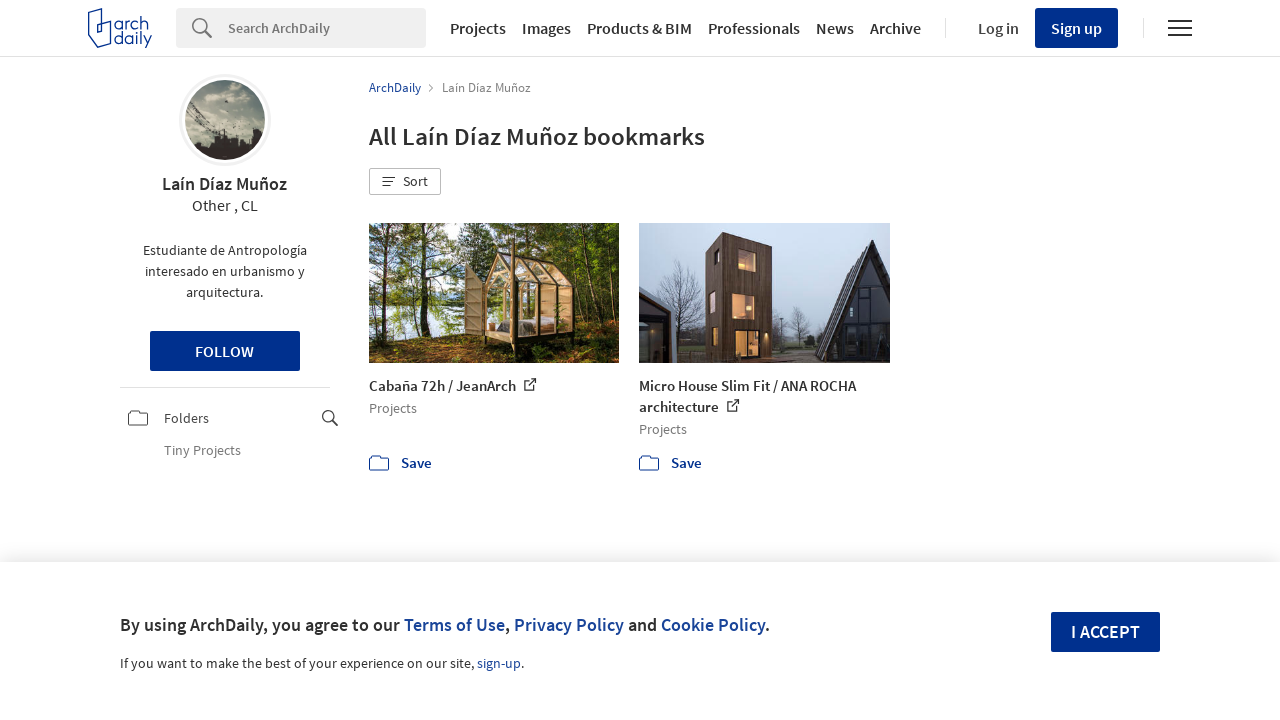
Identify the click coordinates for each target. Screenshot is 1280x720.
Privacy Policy (569, 624)
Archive (895, 28)
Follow (224, 351)
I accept (1105, 631)
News (835, 28)
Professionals (754, 28)
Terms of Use (454, 624)
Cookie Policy (713, 624)
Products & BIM (639, 28)
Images (546, 28)
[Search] (327, 28)
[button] (405, 182)
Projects (478, 28)
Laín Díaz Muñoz (224, 183)
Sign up (1076, 28)
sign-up (499, 663)
